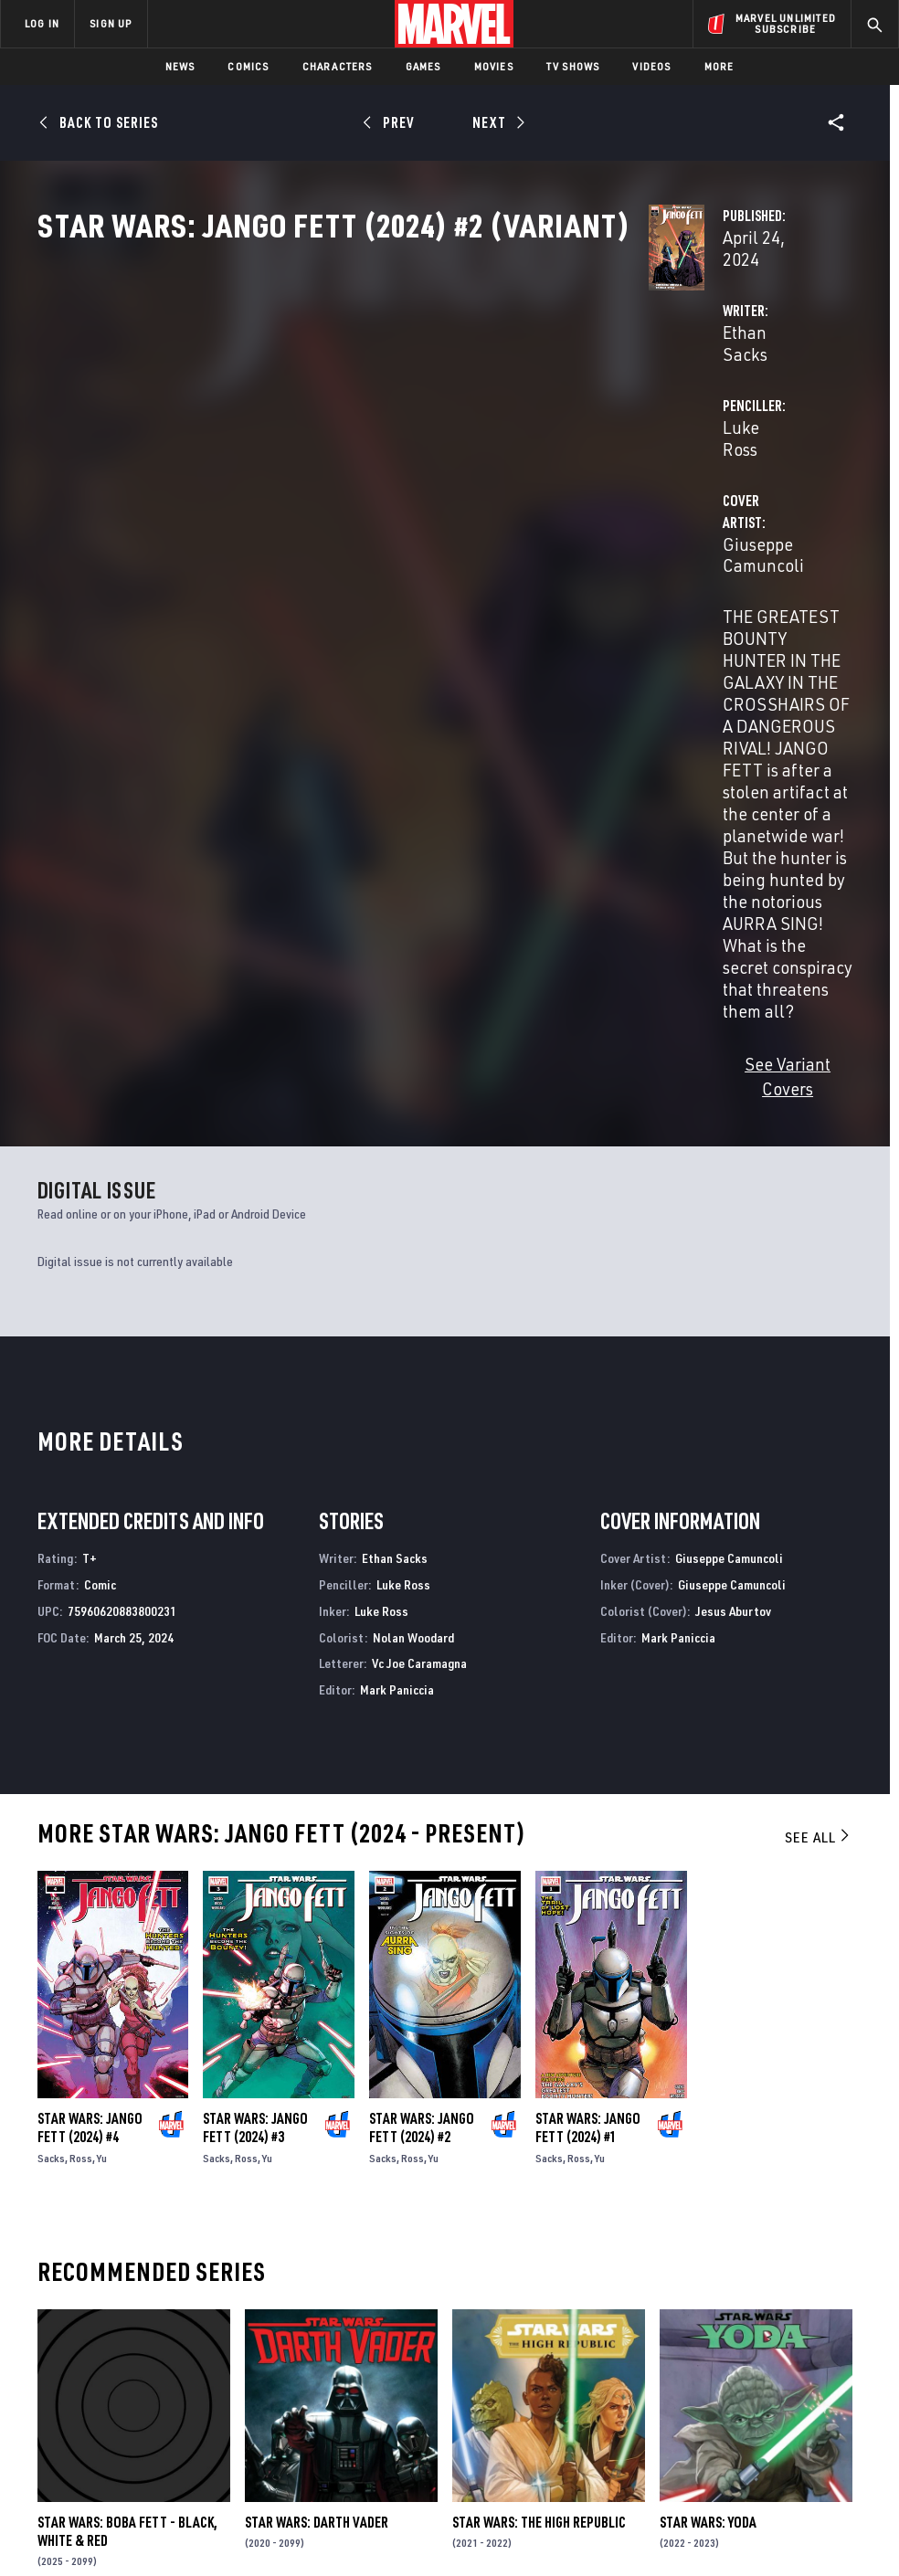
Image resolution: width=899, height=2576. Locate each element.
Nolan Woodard (413, 1222)
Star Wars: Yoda (708, 2106)
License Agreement (696, 2510)
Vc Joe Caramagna (419, 1248)
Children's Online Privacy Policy (553, 2510)
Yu (102, 1742)
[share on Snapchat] (750, 2382)
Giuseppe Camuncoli (372, 503)
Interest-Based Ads (810, 2510)
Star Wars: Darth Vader (316, 2106)
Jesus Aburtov (733, 1195)
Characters (337, 66)
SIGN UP (111, 23)
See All (818, 1421)
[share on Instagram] (793, 2343)
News (180, 66)
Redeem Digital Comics (315, 2392)
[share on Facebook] (706, 2344)
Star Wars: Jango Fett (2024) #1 (587, 1712)
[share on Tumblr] (837, 2343)
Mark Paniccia (397, 1275)
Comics (248, 66)
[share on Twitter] (750, 2343)
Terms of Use (65, 2510)
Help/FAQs (179, 2339)
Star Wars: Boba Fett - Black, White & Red (127, 2115)
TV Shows (573, 66)
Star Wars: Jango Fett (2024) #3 (255, 1712)
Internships (186, 2391)
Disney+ (317, 2324)
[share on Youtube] (706, 2382)
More (719, 66)
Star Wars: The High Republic (539, 2106)
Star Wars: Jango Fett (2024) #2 (421, 1712)
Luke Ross (603, 430)
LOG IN (42, 23)
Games (423, 66)
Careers (174, 2366)
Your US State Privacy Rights (270, 2510)
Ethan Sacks (340, 430)
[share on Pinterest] (793, 2382)
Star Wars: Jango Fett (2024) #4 (90, 1712)
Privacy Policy (148, 2510)
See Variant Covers (364, 673)
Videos (651, 66)
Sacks (51, 1742)
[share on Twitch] (837, 2382)
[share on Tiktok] (706, 2421)
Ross (80, 1742)
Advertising (330, 2297)
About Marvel (170, 2305)
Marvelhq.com (338, 2350)
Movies (493, 66)
